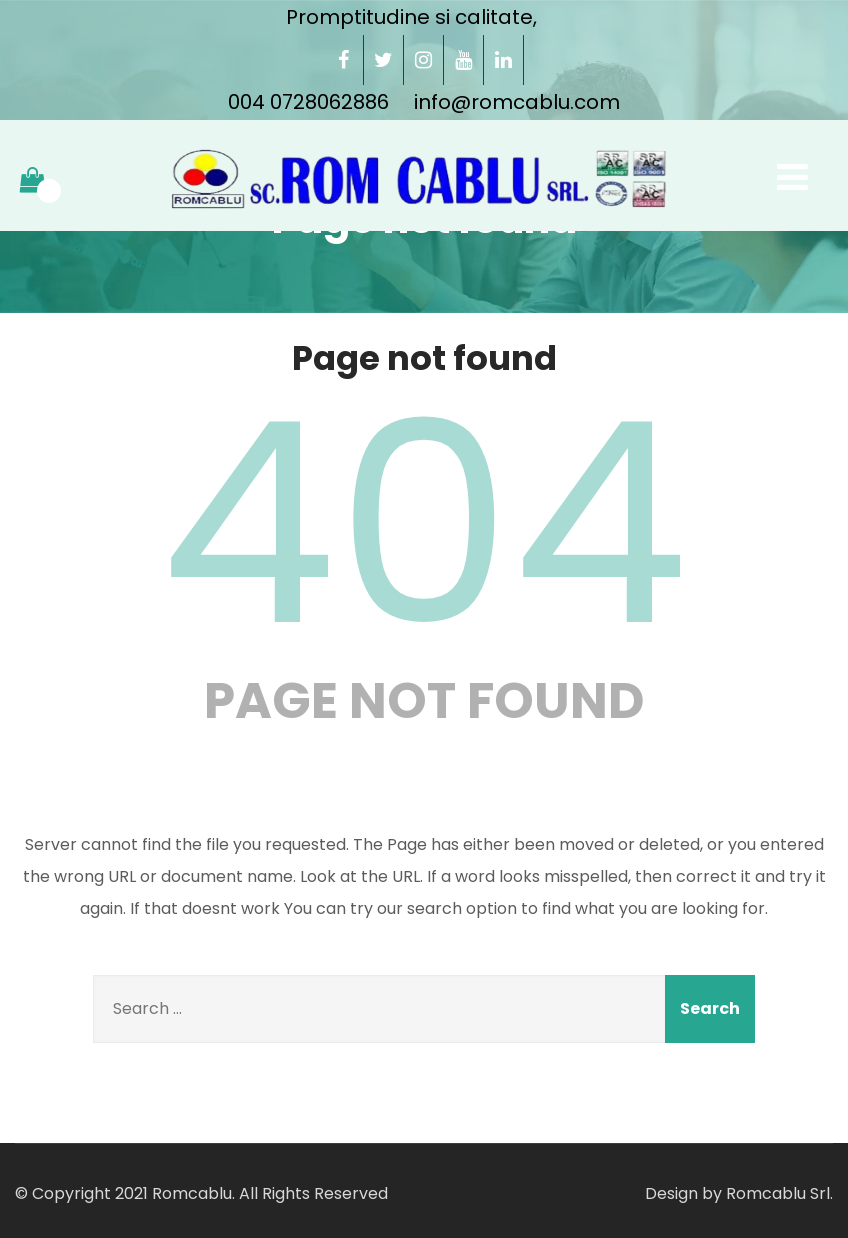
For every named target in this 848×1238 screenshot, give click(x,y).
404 (424, 524)
